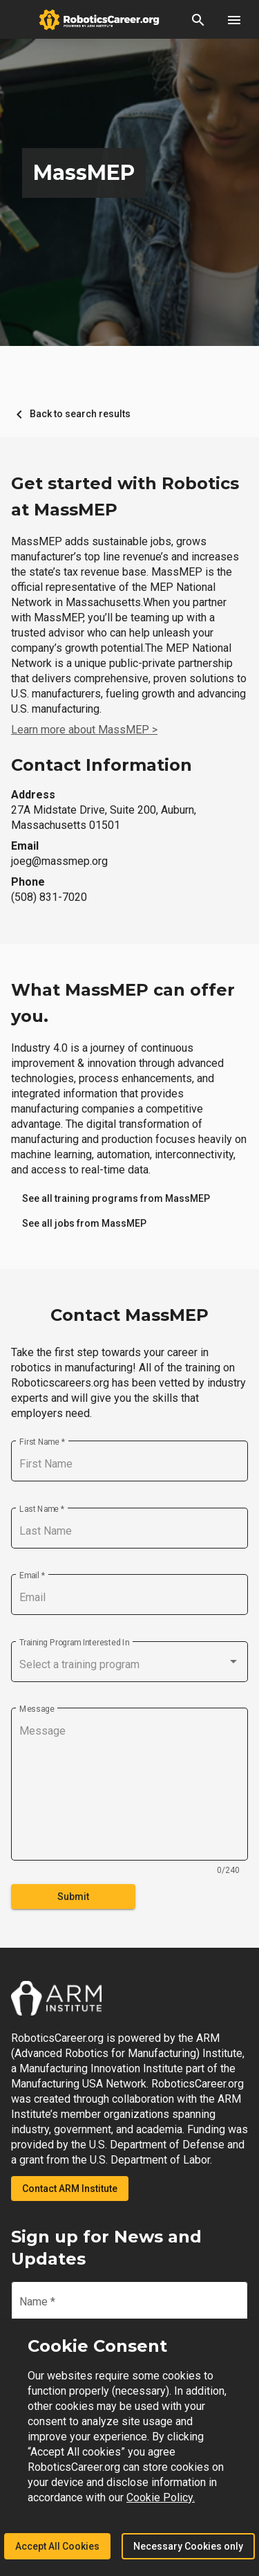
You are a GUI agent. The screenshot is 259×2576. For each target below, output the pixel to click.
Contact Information (101, 765)
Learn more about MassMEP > (84, 729)
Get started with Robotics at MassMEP (125, 496)
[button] (198, 19)
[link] (116, 1198)
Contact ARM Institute (69, 2188)
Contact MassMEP (129, 1315)
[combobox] (129, 1665)
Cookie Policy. (160, 2497)
